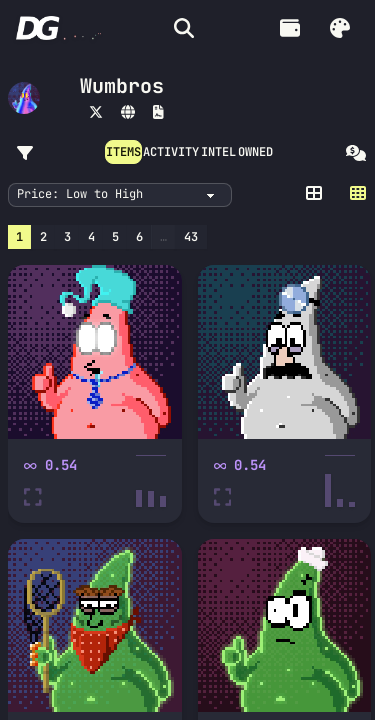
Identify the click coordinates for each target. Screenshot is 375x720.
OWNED (255, 152)
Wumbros (122, 86)
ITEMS (123, 152)
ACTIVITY (171, 152)
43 (191, 237)
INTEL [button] (218, 152)
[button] (340, 28)
